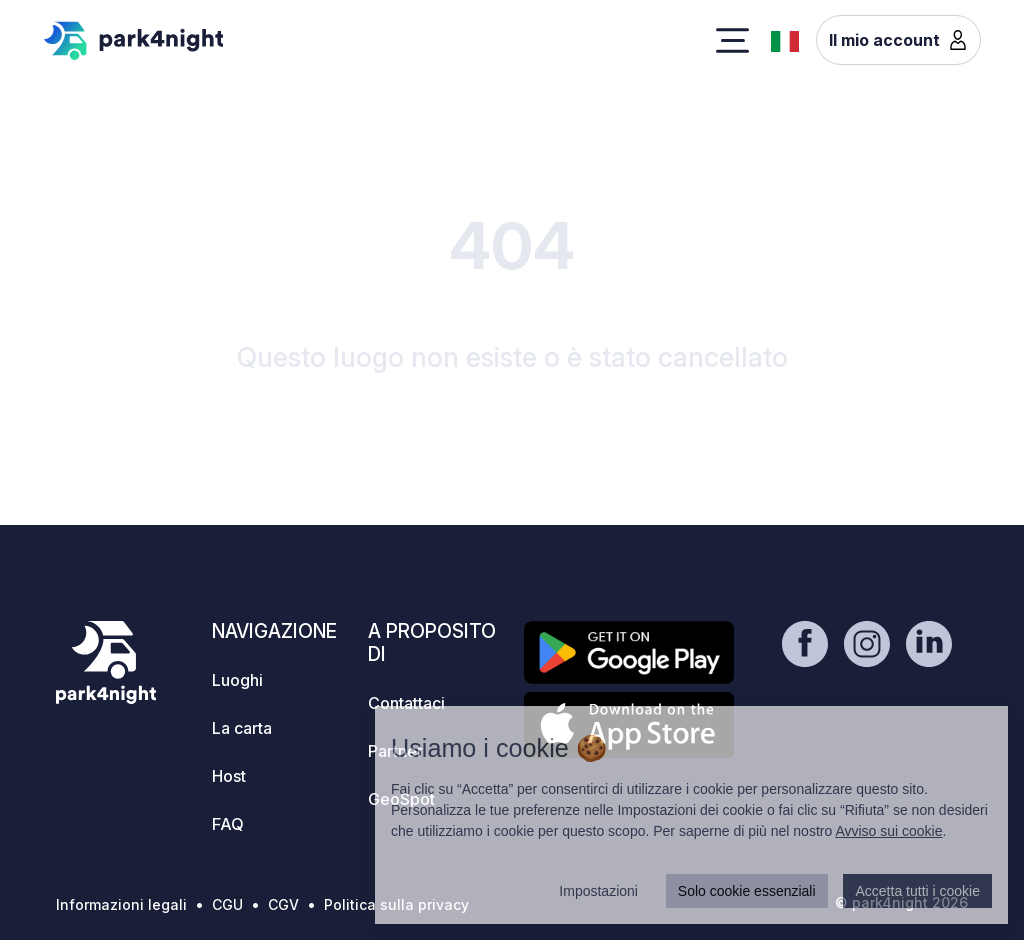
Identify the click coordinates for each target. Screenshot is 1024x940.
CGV (283, 904)
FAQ (228, 824)
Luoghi (237, 680)
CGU (227, 904)
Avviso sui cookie (888, 831)
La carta (242, 728)
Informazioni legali (121, 904)
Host (229, 776)
